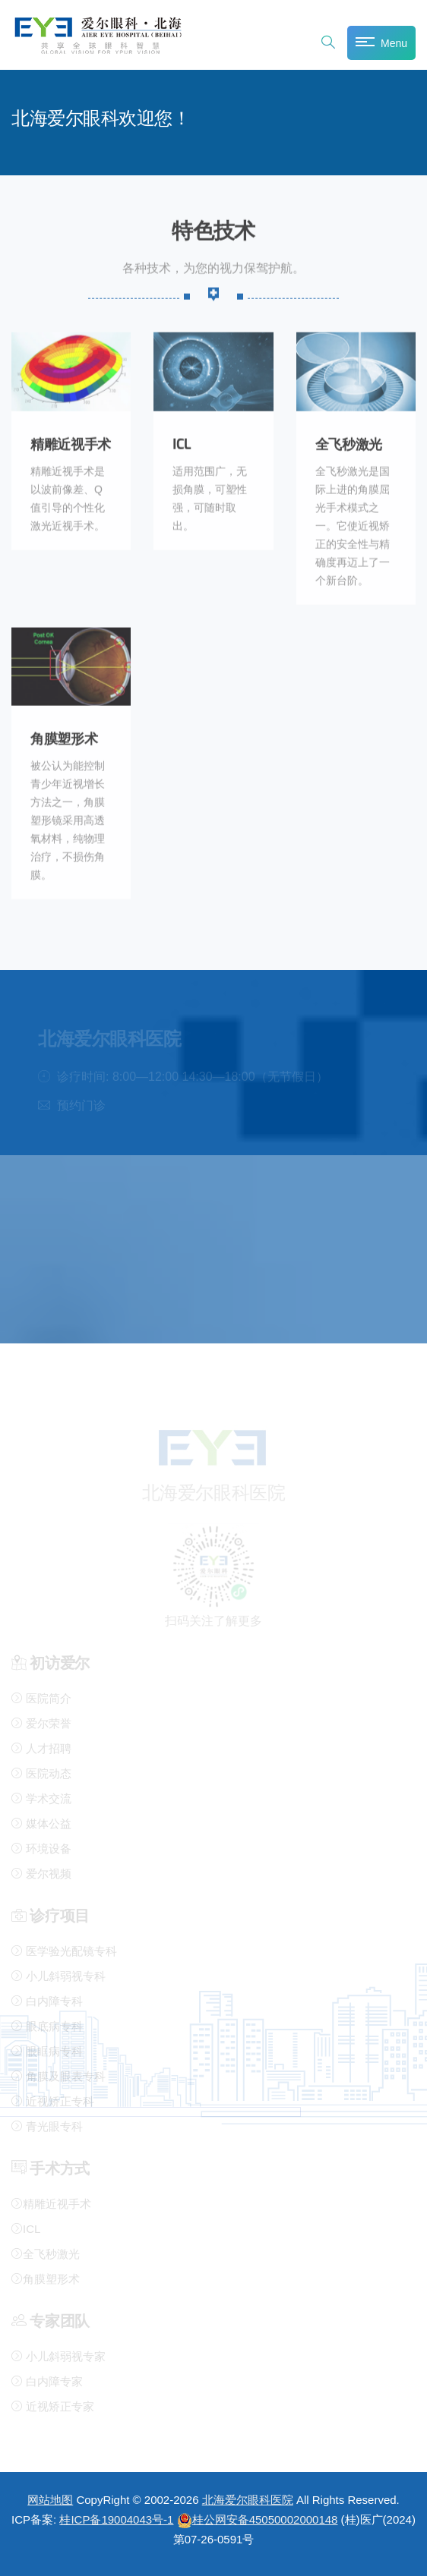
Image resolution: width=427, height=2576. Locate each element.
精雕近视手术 (70, 439)
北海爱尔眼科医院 (247, 2499)
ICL (181, 439)
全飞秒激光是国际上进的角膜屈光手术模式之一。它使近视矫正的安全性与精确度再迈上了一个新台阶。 (352, 520)
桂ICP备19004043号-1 (116, 2519)
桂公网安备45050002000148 (257, 2519)
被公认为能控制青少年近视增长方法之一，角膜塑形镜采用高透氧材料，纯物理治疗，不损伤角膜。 (67, 815)
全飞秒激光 (348, 439)
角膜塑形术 (63, 734)
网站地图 (50, 2499)
